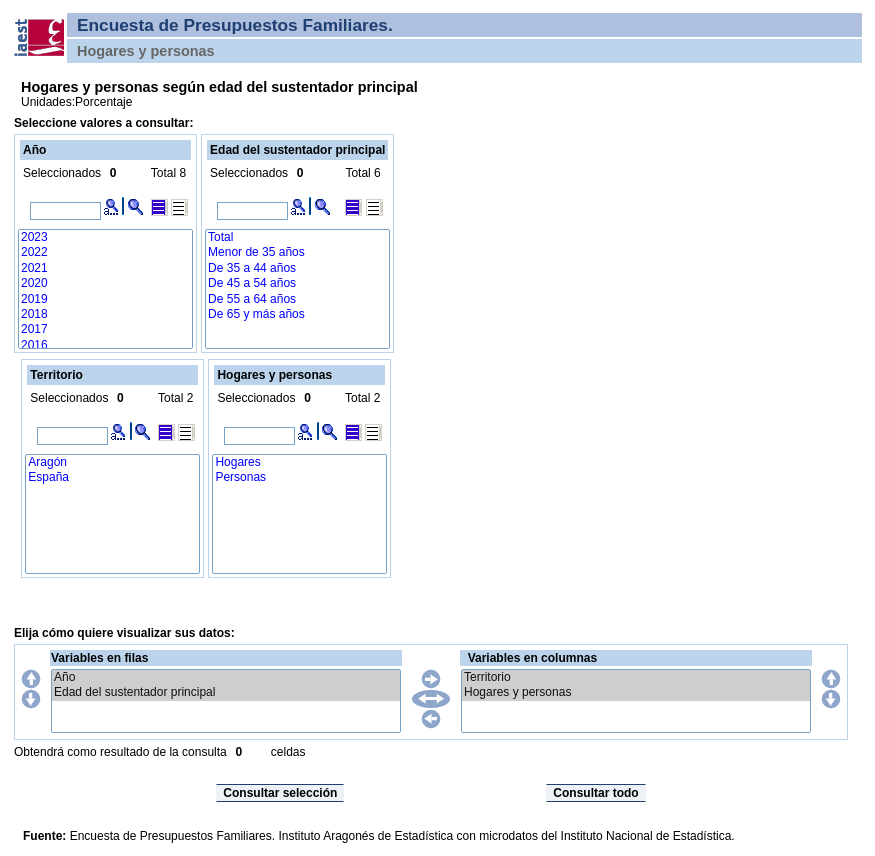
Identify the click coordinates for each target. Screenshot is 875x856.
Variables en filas (99, 658)
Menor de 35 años (297, 252)
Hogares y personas (636, 692)
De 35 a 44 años (297, 268)
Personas (299, 477)
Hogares (299, 462)
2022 (105, 252)
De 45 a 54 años (297, 283)
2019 (105, 299)
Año (226, 677)
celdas (288, 752)
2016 (105, 345)
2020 (105, 283)
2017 (105, 329)
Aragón (112, 462)
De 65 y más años (297, 314)
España (112, 477)
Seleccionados (62, 173)
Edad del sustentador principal (226, 692)
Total (297, 237)
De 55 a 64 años (297, 299)
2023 (105, 237)
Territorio (636, 677)
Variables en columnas (532, 658)
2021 (105, 268)
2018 (105, 314)
